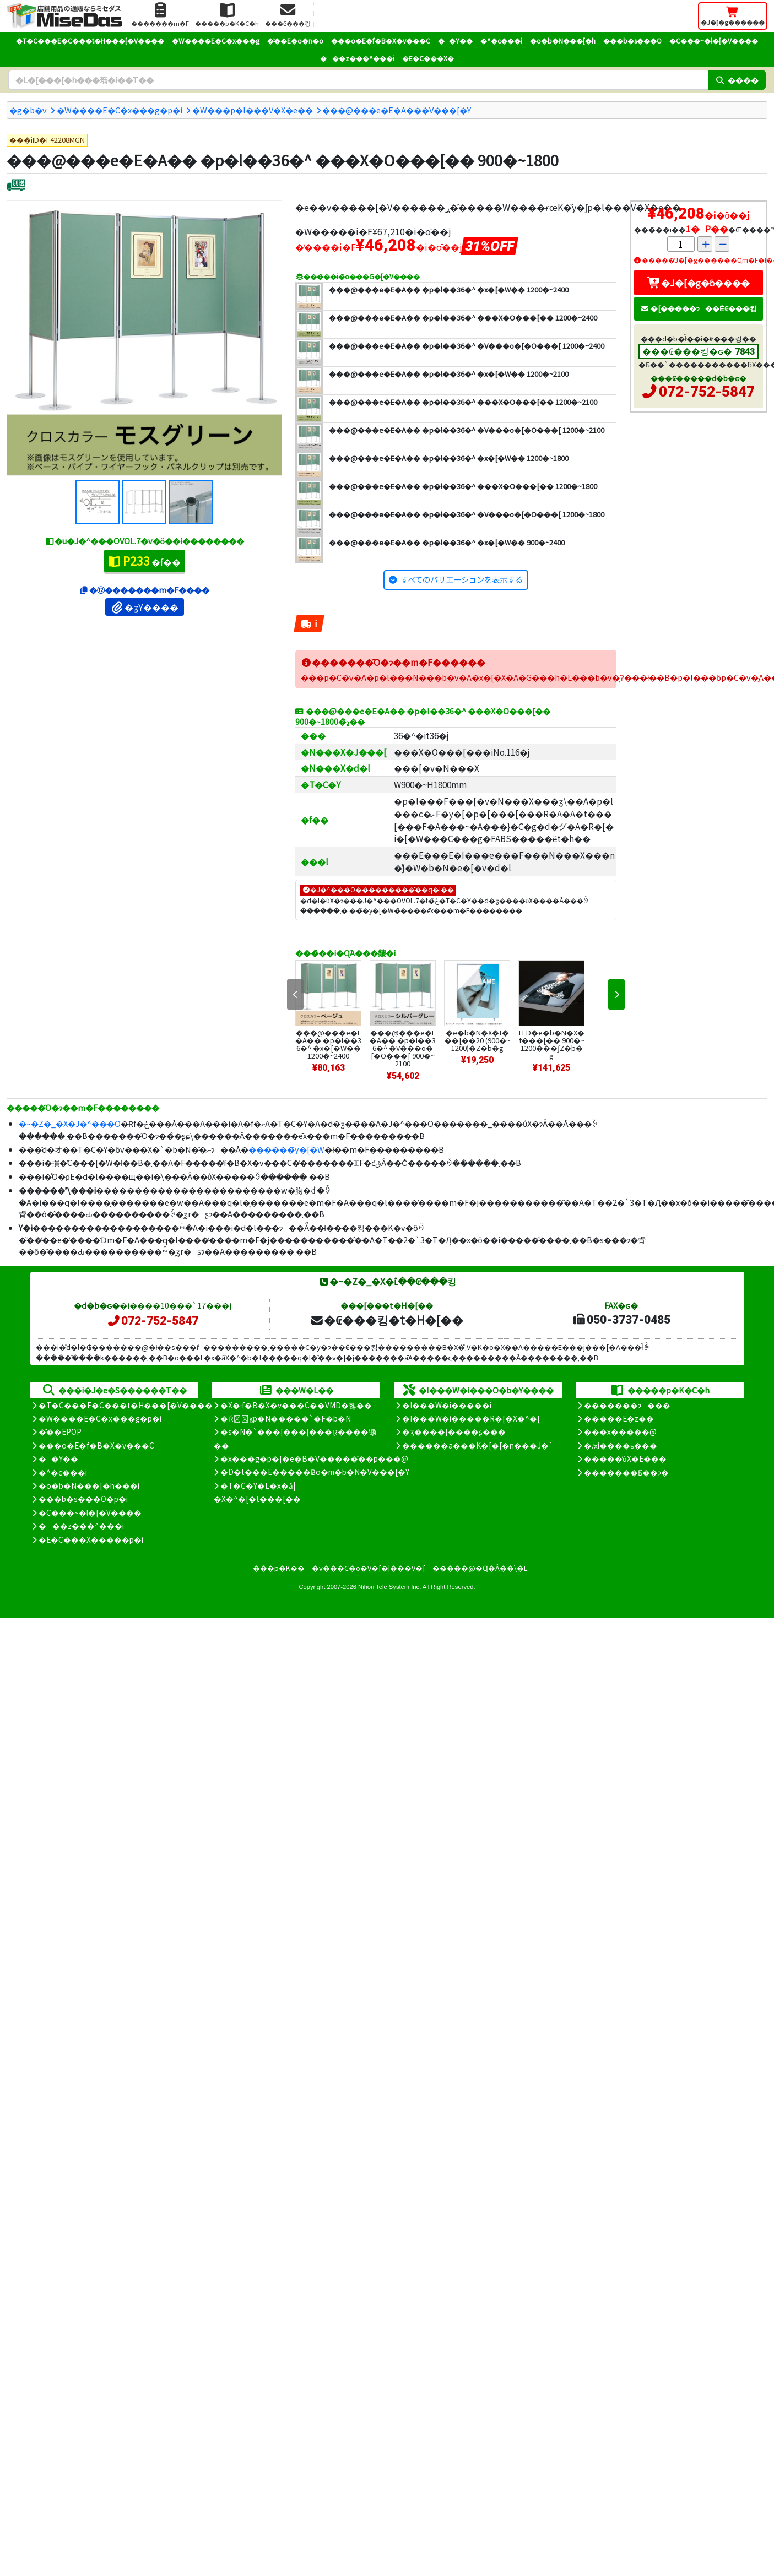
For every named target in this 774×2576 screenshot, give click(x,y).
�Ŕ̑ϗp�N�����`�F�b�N (285, 1418)
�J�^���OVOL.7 (387, 900)
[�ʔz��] (16, 186)
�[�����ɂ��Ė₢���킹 (698, 308)
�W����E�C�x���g (215, 40)
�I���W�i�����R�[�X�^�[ (471, 1418)
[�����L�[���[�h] (358, 80)
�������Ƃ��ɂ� (626, 1472)
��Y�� (455, 40)
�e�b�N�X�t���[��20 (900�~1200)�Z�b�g (477, 1040)
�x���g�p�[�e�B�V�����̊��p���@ (314, 1458)
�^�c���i (501, 40)
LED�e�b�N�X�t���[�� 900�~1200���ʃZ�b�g (551, 1044)
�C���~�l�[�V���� (713, 40)
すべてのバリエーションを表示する (461, 579)
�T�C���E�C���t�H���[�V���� (90, 40)
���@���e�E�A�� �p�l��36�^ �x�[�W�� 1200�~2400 (328, 1044)
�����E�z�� (619, 1418)
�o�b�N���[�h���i (89, 1485)
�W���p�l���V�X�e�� (252, 110)
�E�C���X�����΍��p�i (91, 1539)
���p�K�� (279, 1568)
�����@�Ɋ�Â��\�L (479, 1568)
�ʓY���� (144, 607)
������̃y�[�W (286, 1149)
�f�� (145, 560)
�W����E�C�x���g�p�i (119, 110)
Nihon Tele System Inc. (389, 1586)
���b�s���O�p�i (83, 1498)
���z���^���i (357, 58)
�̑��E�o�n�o (295, 40)
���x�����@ (620, 1431)
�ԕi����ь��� (620, 1445)
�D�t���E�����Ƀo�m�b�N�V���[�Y (314, 1471)
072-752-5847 (707, 391)
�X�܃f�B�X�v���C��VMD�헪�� (296, 1405)
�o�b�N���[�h (563, 40)
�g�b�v (28, 110)
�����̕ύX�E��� (625, 1458)
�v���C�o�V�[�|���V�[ (368, 1568)
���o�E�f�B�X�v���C (380, 40)
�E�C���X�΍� (428, 58)
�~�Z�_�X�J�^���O (70, 1123)
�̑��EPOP (60, 1431)
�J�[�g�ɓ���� (698, 282)
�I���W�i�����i (446, 1405)
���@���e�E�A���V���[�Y (396, 110)
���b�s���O (632, 40)
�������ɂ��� (627, 1405)
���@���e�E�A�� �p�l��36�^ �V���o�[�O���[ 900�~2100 (403, 1048)
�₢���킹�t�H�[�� (386, 1319)
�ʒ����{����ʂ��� (454, 1431)
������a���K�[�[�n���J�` (477, 1445)
